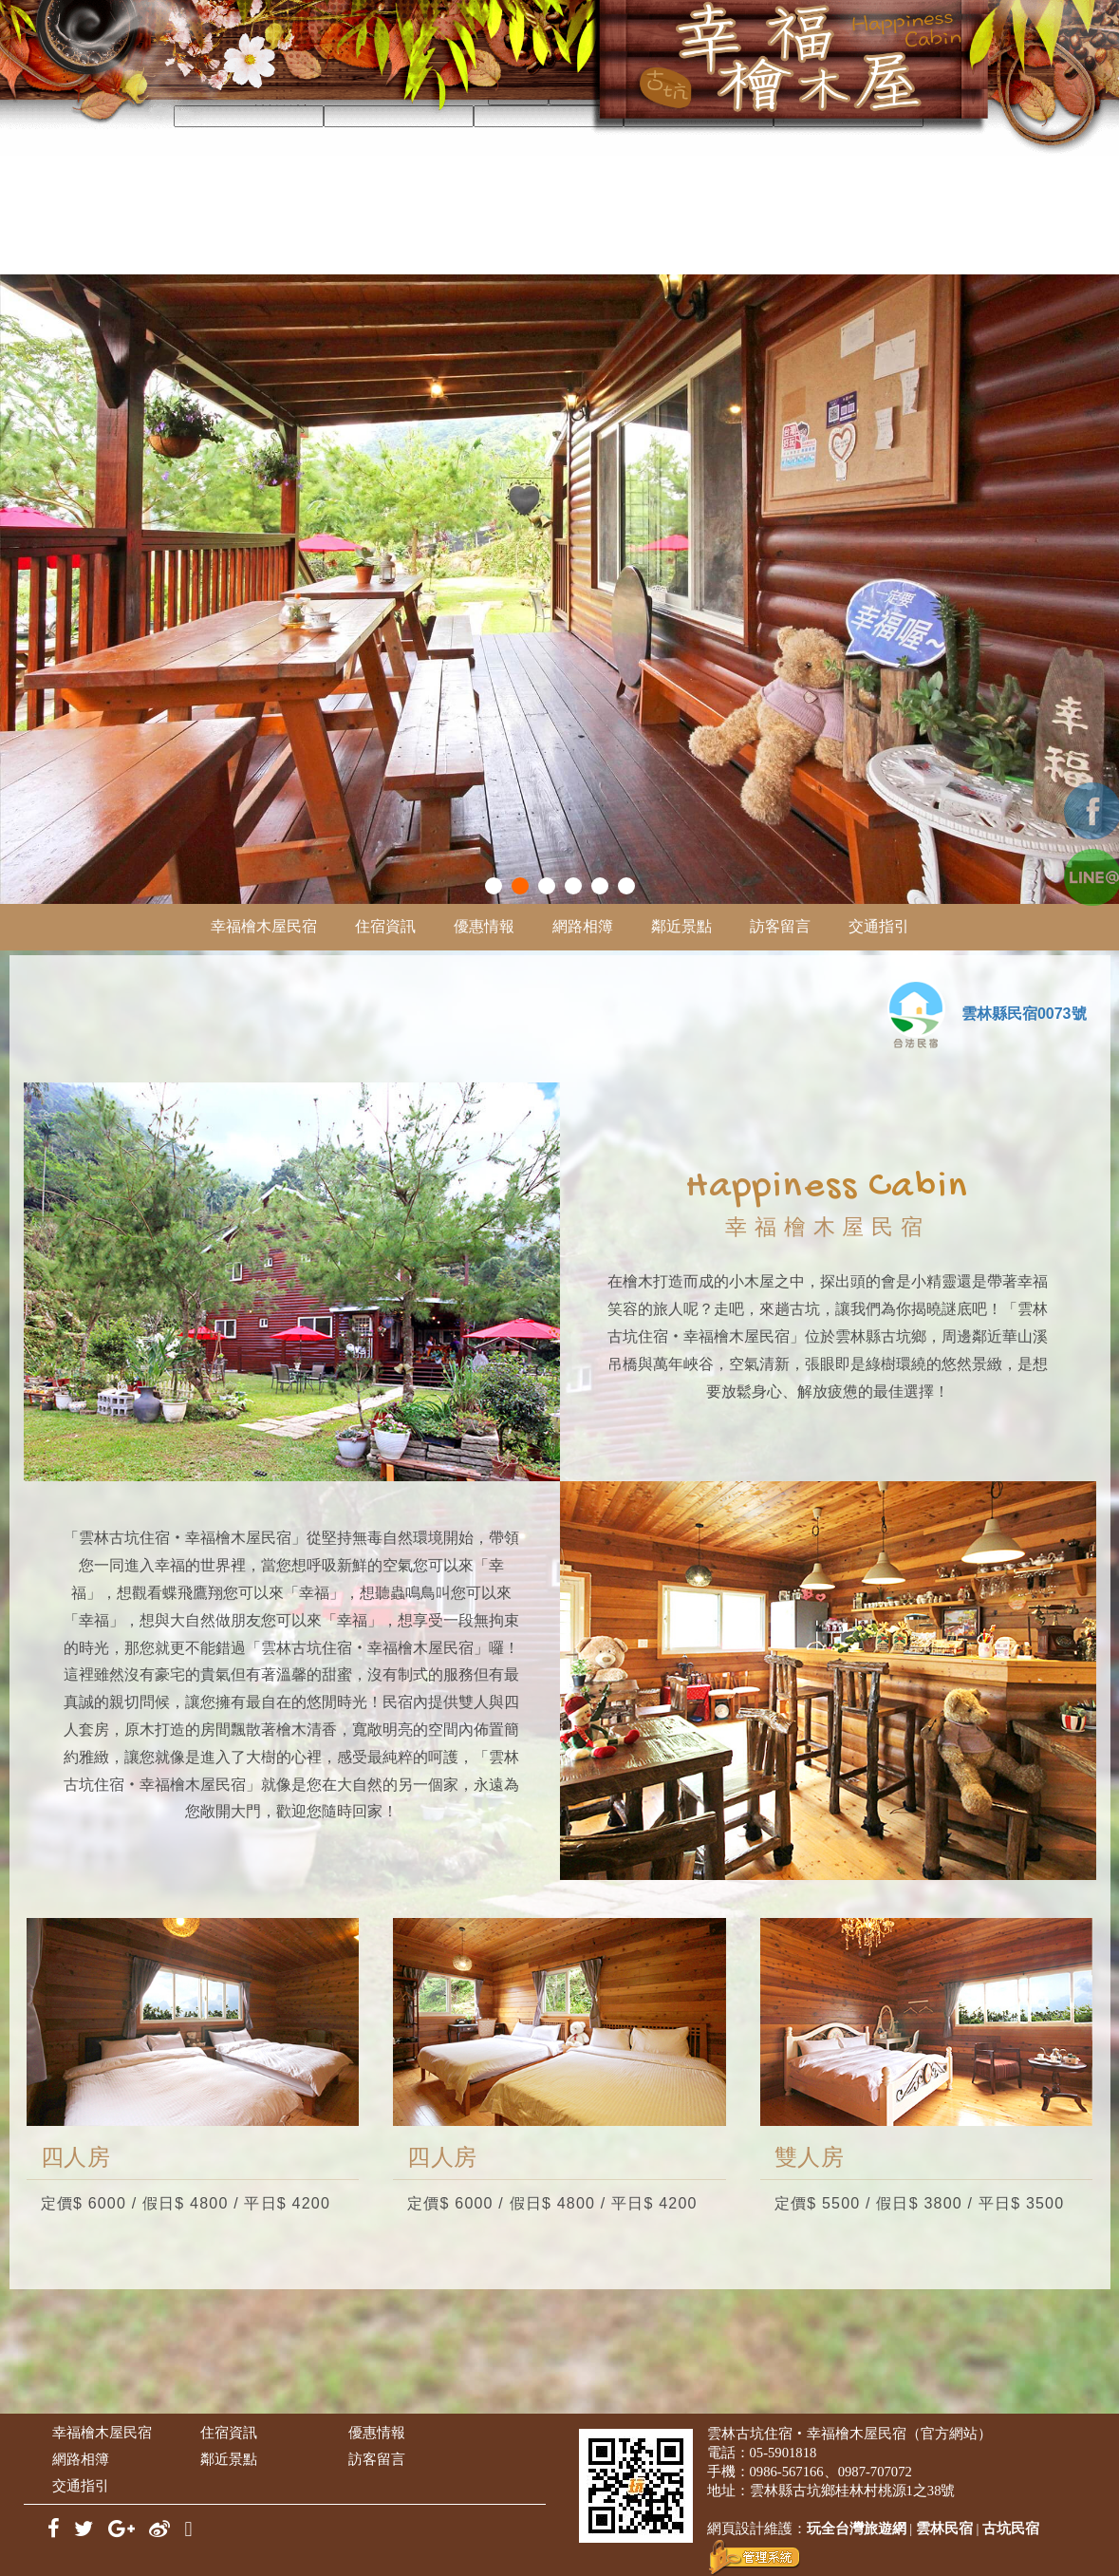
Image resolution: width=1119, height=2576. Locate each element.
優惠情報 (484, 926)
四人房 (76, 2157)
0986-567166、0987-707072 (831, 2471)
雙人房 (809, 2157)
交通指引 (879, 926)
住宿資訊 (385, 926)
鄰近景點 (681, 926)
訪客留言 (780, 926)
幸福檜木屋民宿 (264, 926)
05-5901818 (783, 2452)
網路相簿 (582, 926)
